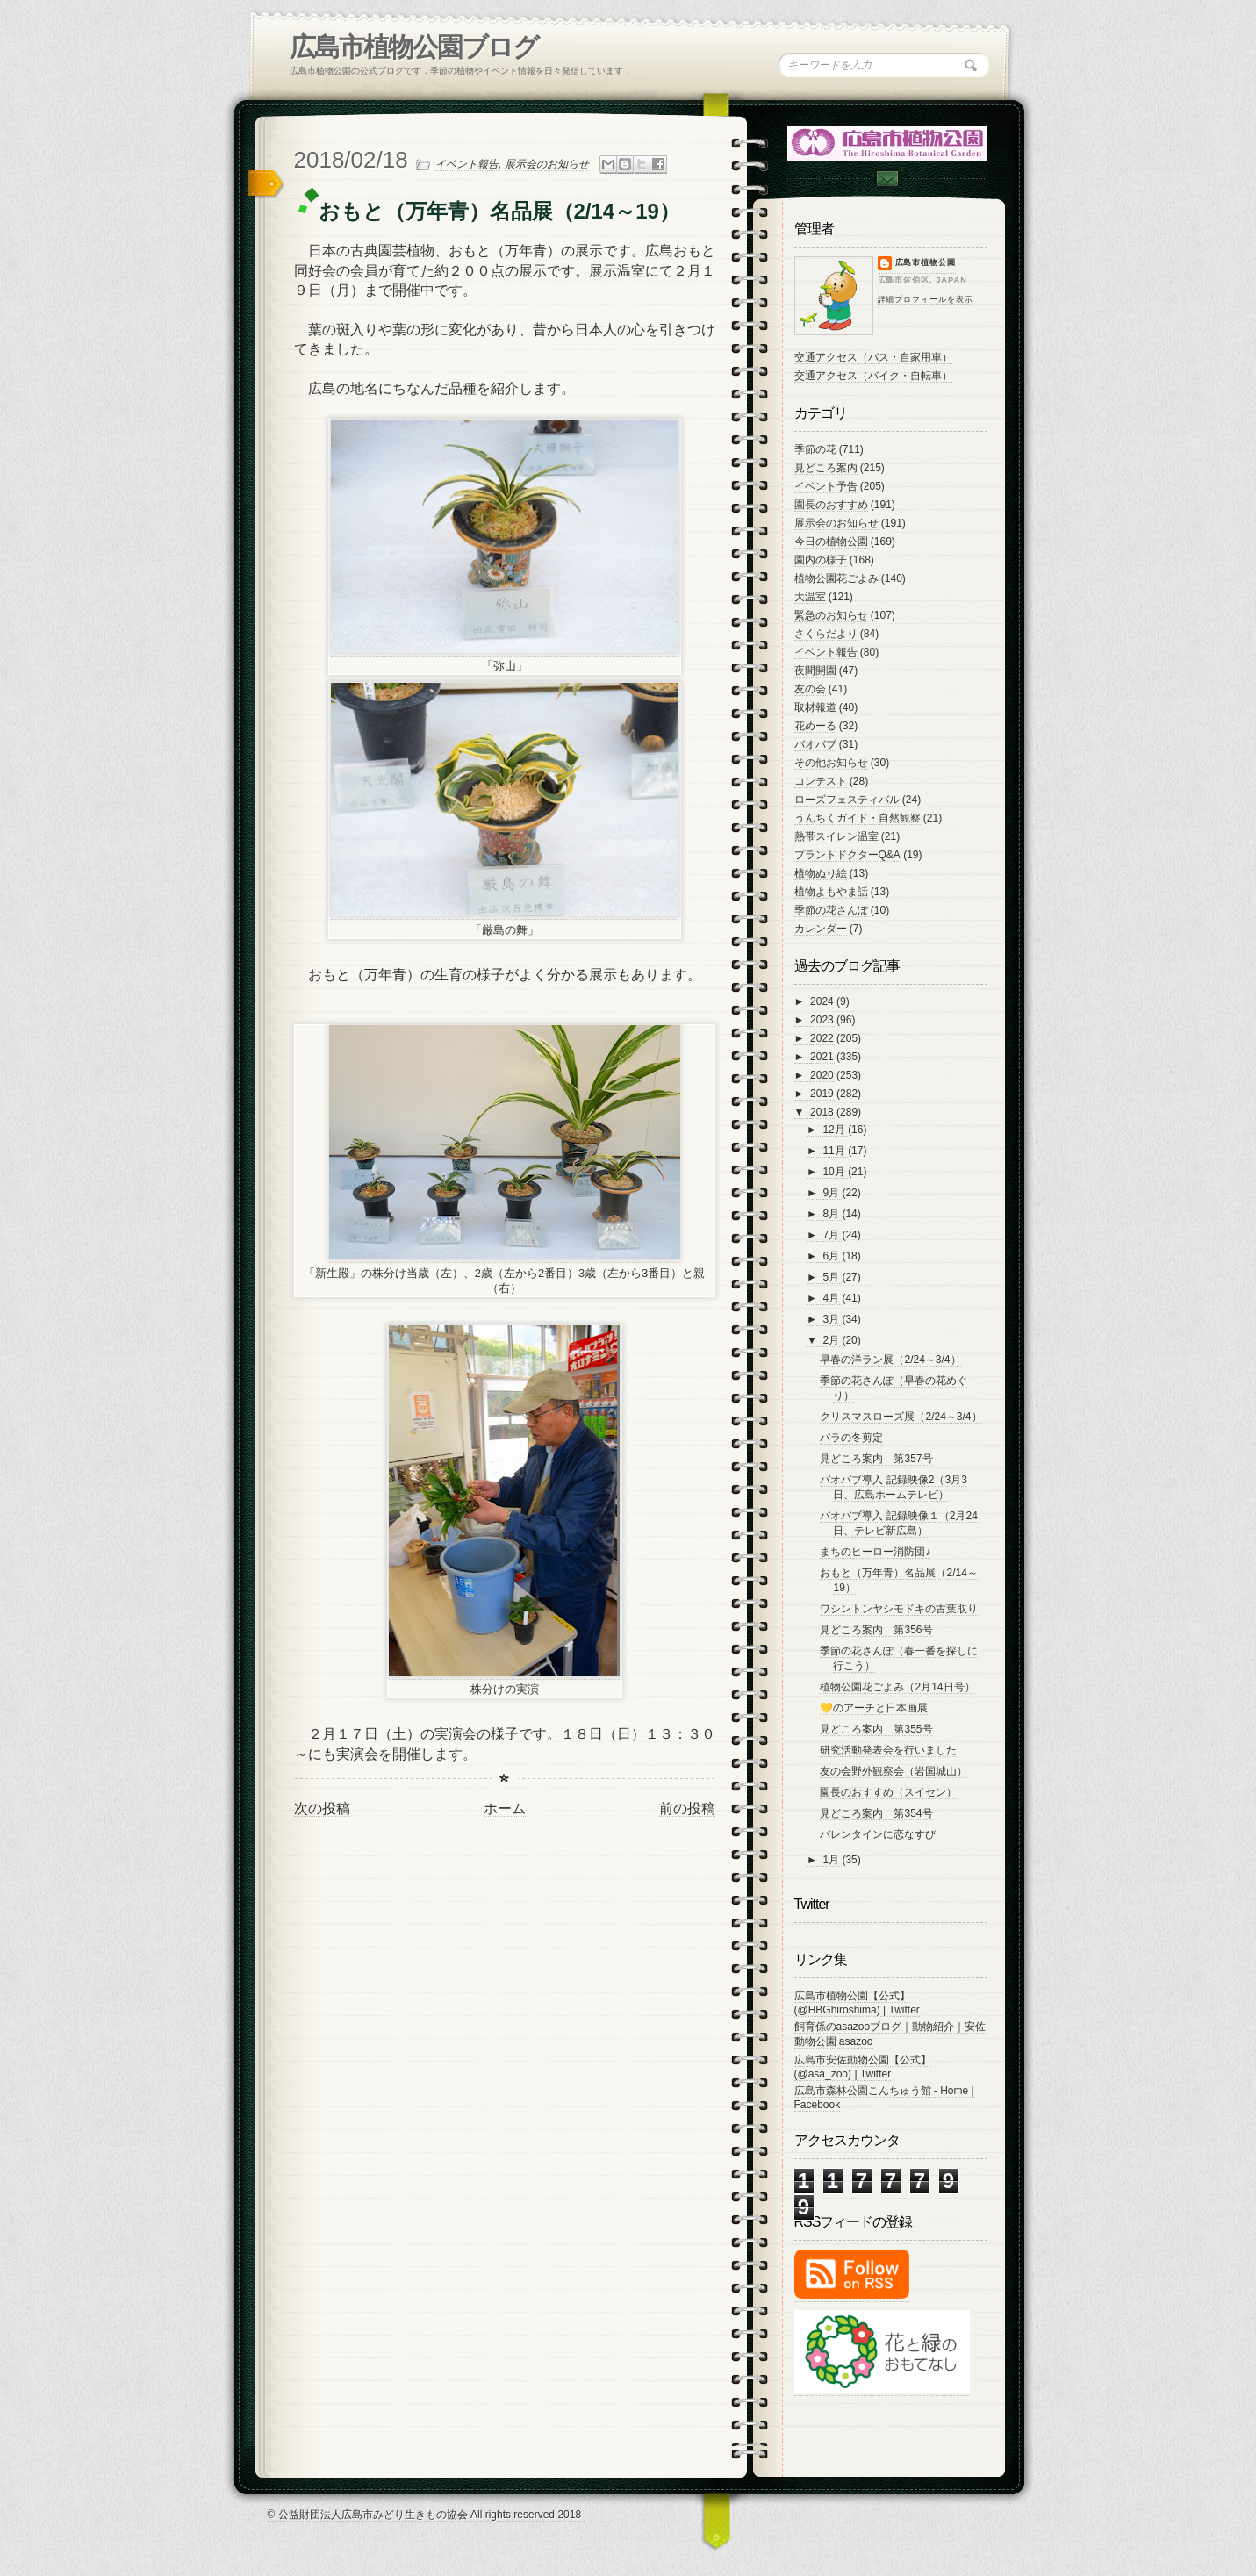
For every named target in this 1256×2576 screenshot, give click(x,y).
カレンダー (820, 928)
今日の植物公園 (831, 541)
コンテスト (820, 781)
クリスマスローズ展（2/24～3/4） (900, 1416)
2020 (823, 1075)
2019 (823, 1093)
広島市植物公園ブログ (414, 46)
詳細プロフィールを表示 (925, 299)
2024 (823, 1001)
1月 (832, 1860)
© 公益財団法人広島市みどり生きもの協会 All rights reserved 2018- (426, 2514)
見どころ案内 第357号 (876, 1459)
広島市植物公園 (926, 262)
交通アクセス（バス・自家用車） (873, 357)
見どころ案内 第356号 (876, 1630)
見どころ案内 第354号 (876, 1813)
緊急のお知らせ (831, 615)
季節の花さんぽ (831, 910)
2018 (823, 1112)
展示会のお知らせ (547, 164)
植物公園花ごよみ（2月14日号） (897, 1687)
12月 (835, 1129)
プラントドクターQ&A (847, 855)
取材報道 (815, 707)
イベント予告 (826, 486)
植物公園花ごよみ (836, 578)
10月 (835, 1172)
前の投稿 (687, 1808)
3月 (832, 1319)
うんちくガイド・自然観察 (857, 818)
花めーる (815, 726)
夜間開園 (815, 670)
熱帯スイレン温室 (836, 836)
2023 (823, 1020)
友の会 (810, 689)
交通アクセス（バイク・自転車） (873, 376)
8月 (832, 1214)
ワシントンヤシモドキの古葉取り (899, 1609)
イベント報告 (467, 164)
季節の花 (815, 449)
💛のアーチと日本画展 (874, 1708)
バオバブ (815, 744)
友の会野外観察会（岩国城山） (893, 1771)
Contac (886, 178)
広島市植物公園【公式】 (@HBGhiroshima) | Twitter (857, 2003)
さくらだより (826, 634)
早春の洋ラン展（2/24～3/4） (890, 1359)
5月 (832, 1277)
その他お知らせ (831, 763)
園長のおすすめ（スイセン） (888, 1792)
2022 (823, 1038)
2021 (823, 1057)
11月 (835, 1150)
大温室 (810, 597)
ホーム (505, 1808)
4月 (832, 1298)
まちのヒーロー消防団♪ (875, 1552)
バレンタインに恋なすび (878, 1834)
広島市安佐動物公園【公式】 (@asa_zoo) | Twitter (862, 2067)
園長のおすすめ (831, 505)
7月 (832, 1235)
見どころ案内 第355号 (876, 1729)
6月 (832, 1256)
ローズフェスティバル (847, 799)
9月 (832, 1193)
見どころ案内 (826, 468)
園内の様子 (820, 560)
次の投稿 (322, 1808)
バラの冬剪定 (851, 1438)
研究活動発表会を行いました (888, 1750)
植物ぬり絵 (820, 873)
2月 (832, 1340)
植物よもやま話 (831, 892)
